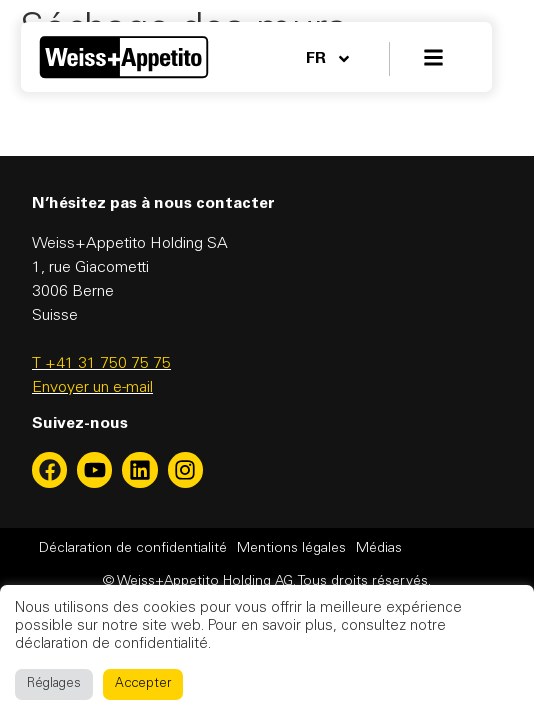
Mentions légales (291, 549)
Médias (379, 549)
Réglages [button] (54, 684)
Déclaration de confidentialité (133, 549)
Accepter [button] (143, 684)
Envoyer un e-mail (92, 388)
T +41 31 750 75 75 (101, 364)
